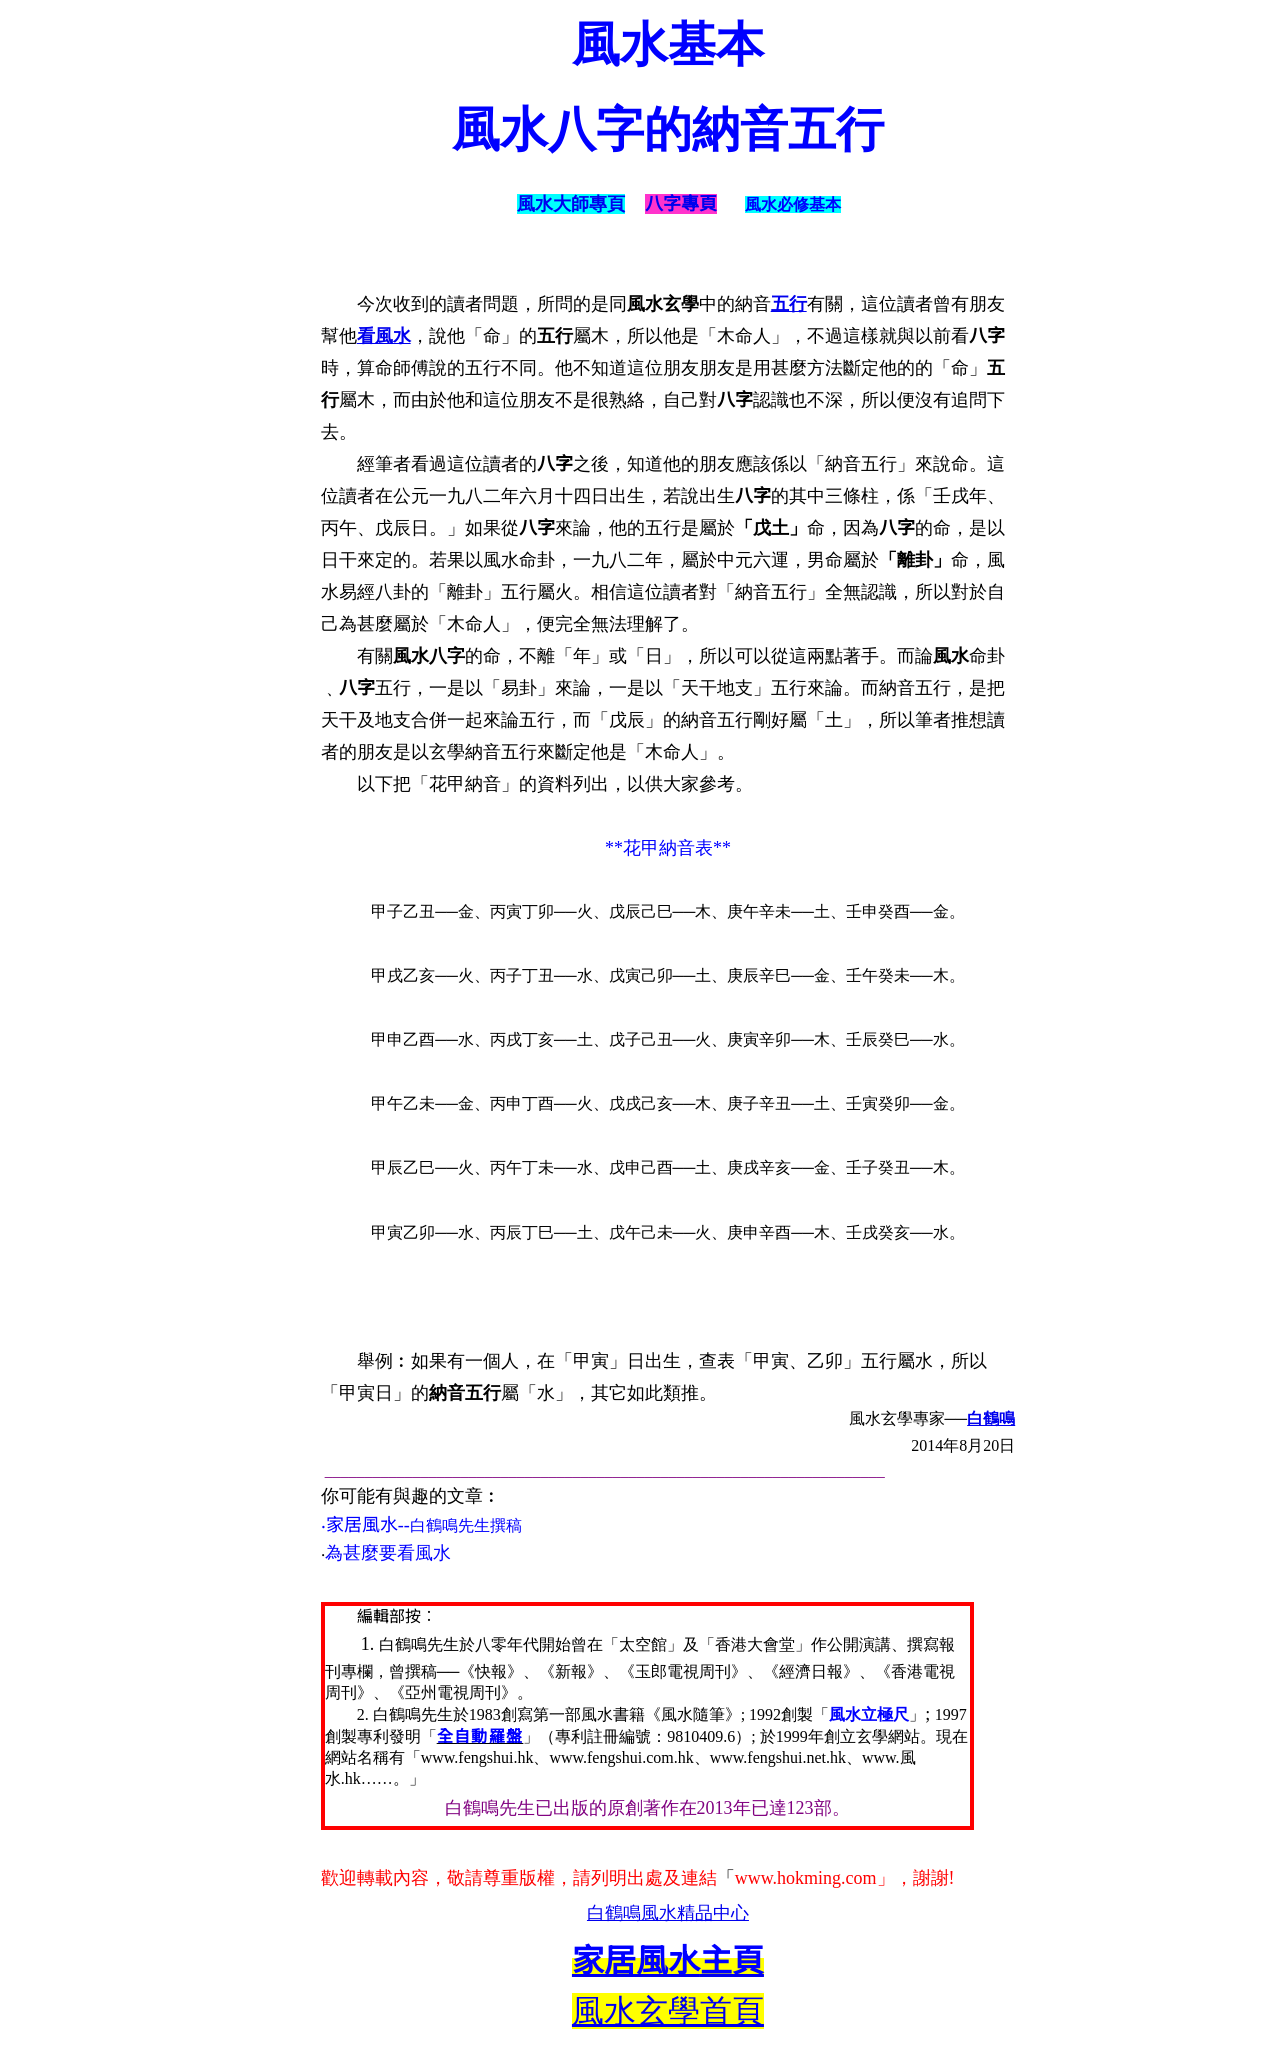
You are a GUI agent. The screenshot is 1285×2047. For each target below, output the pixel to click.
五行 (789, 304)
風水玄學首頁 (668, 2011)
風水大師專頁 (571, 204)
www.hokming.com (806, 1878)
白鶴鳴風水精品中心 (668, 1913)
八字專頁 (681, 204)
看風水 (384, 336)
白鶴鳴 (991, 1418)
